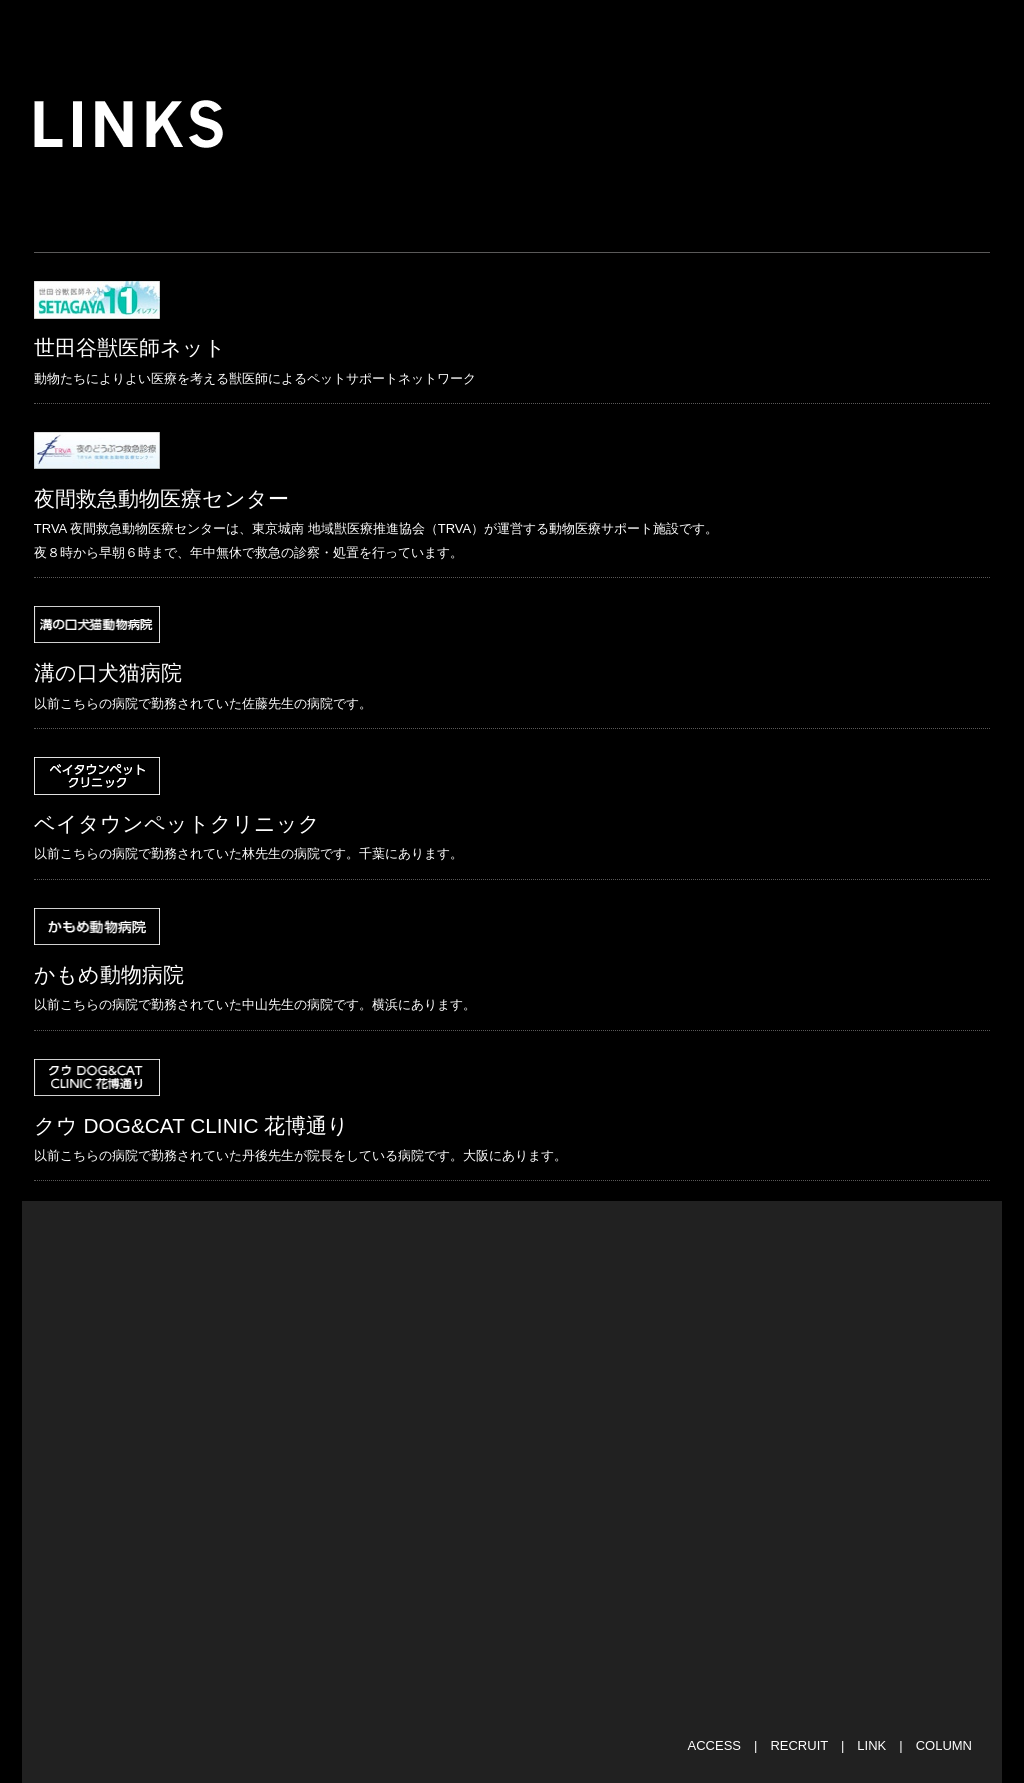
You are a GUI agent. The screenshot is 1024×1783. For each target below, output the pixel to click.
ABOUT (392, 29)
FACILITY (612, 29)
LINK (871, 1745)
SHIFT (498, 29)
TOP (197, 29)
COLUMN (944, 1745)
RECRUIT (799, 1745)
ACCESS (714, 1745)
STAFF (726, 29)
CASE (825, 29)
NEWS (289, 29)
